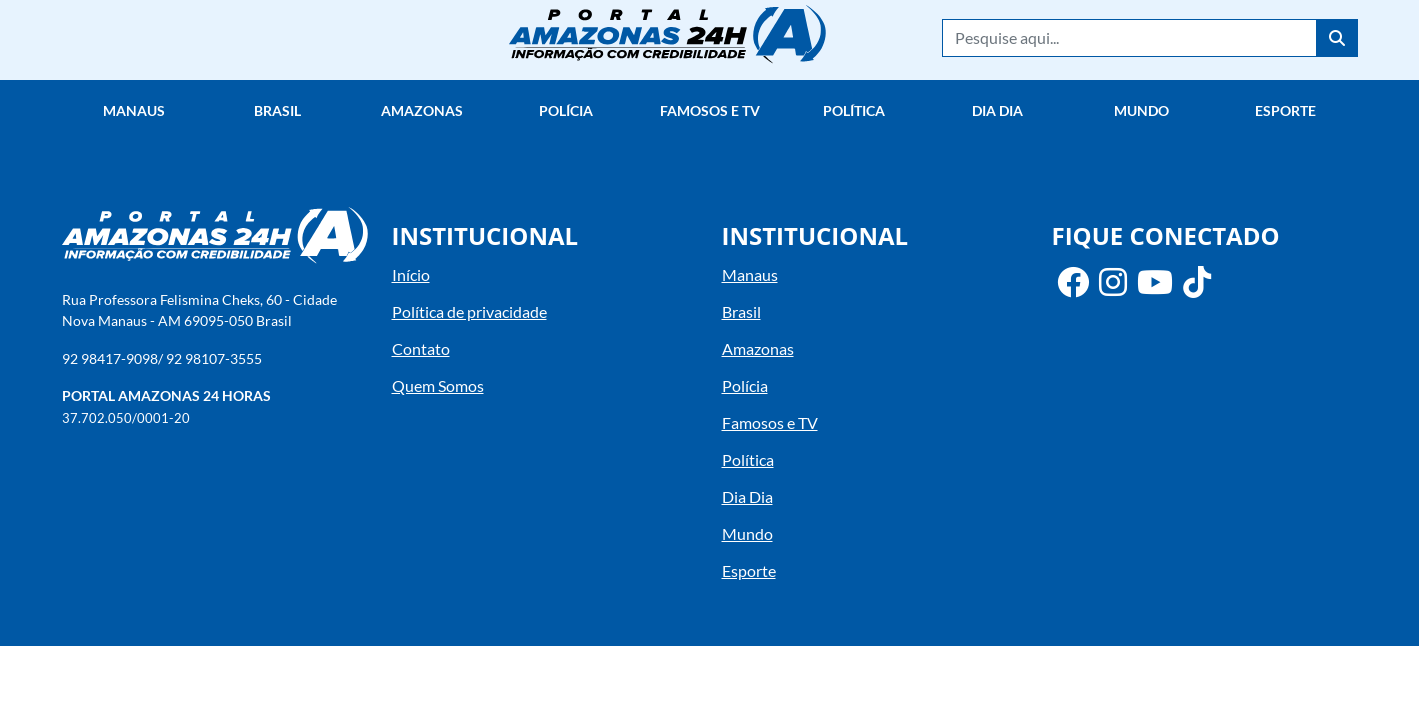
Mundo (1141, 110)
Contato (421, 348)
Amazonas (422, 110)
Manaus (134, 110)
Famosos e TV (710, 110)
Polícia (566, 110)
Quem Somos (438, 385)
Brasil (277, 110)
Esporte (1285, 110)
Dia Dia (997, 110)
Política (854, 110)
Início (411, 274)
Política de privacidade (469, 311)
